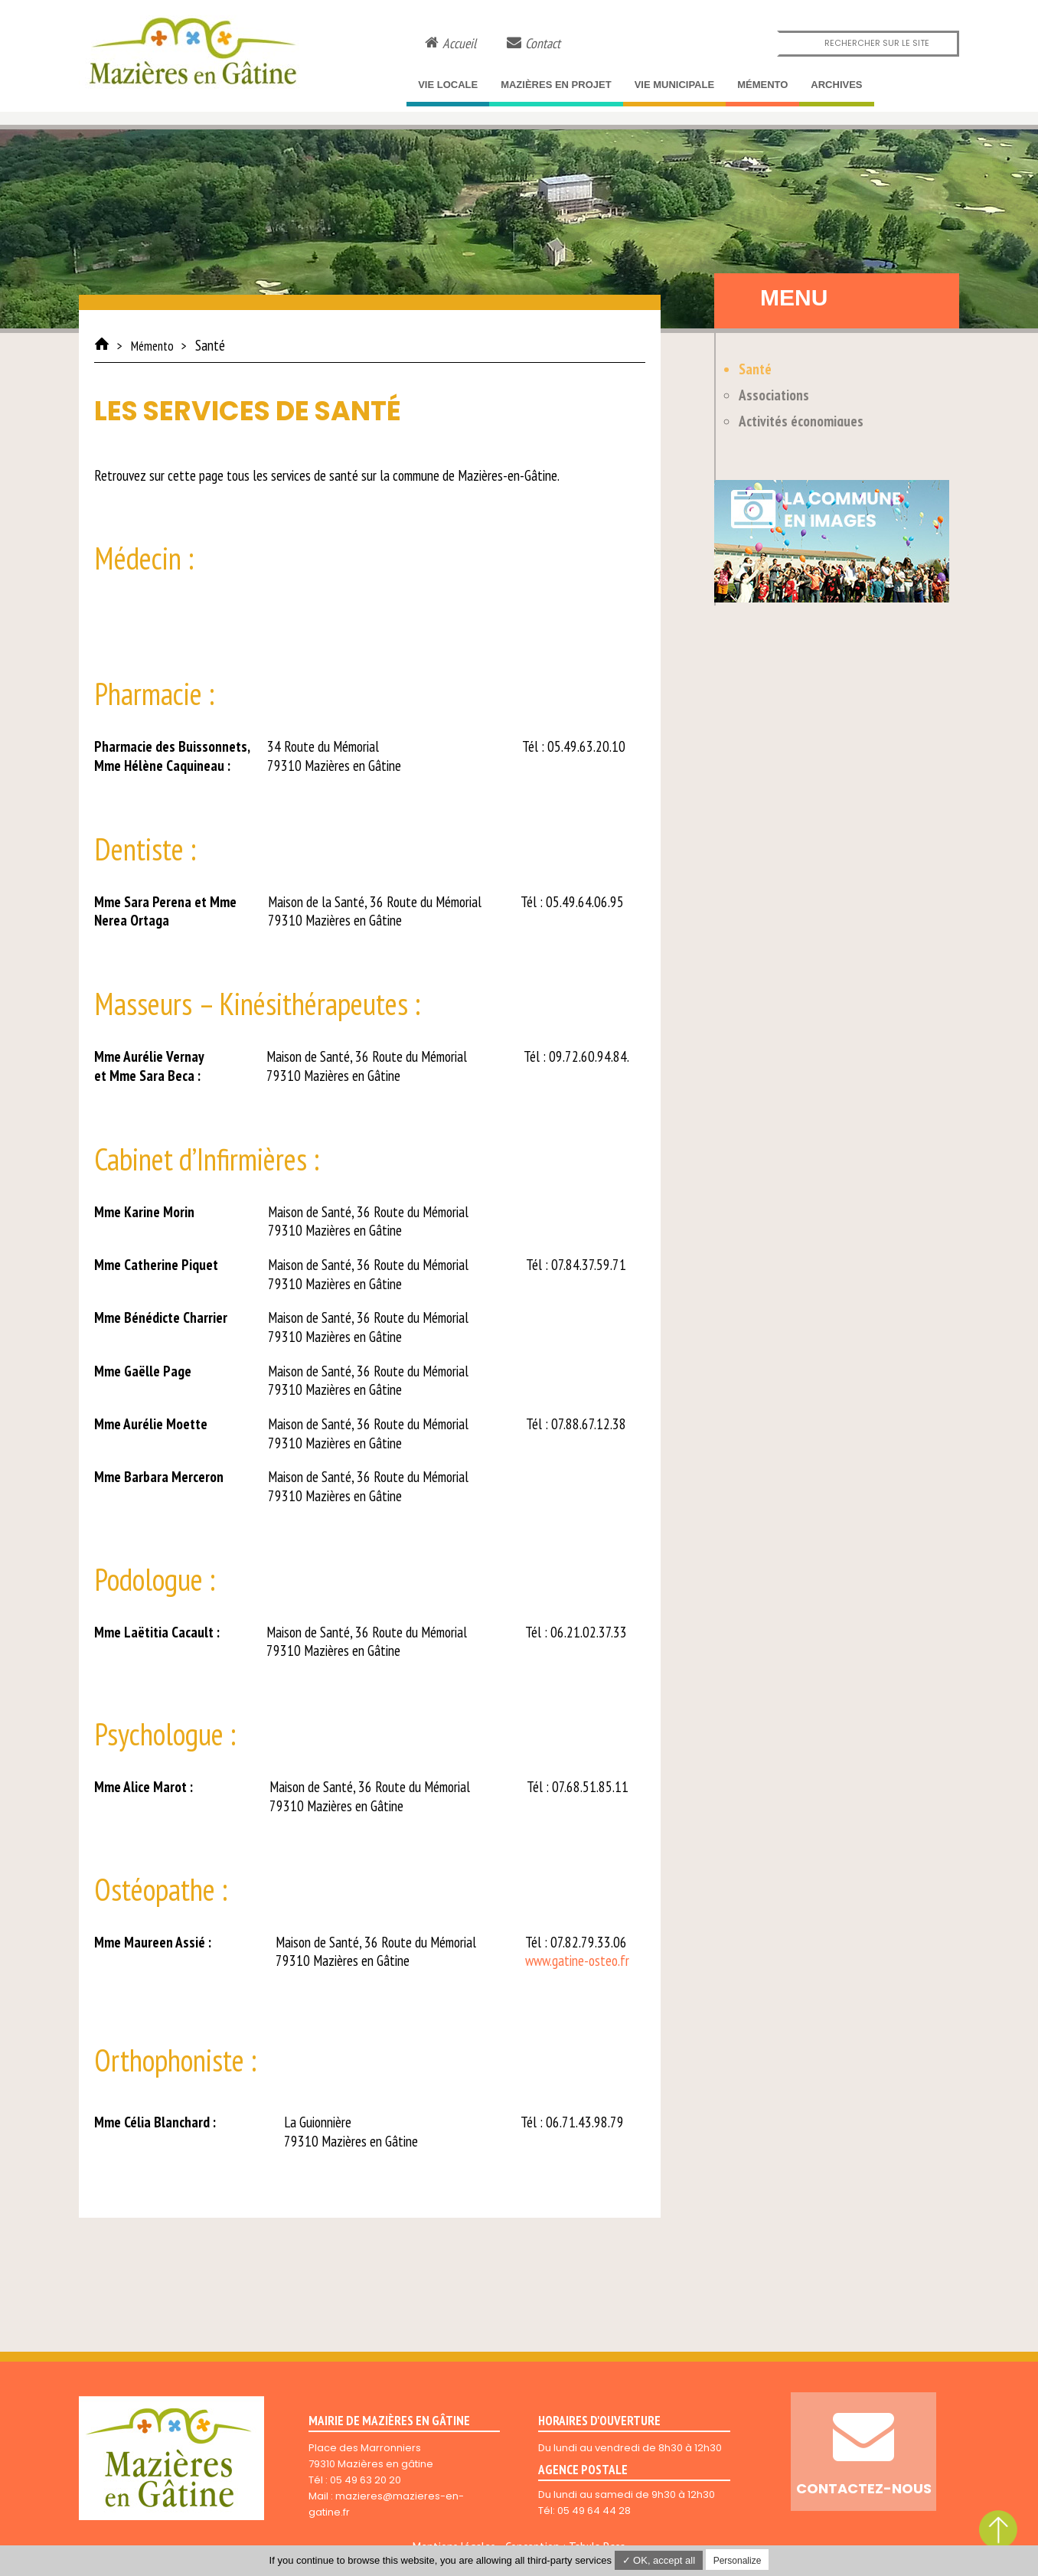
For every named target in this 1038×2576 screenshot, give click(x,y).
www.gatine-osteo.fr (577, 1960)
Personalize (737, 2560)
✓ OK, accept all (659, 2560)
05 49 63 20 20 (365, 2480)
